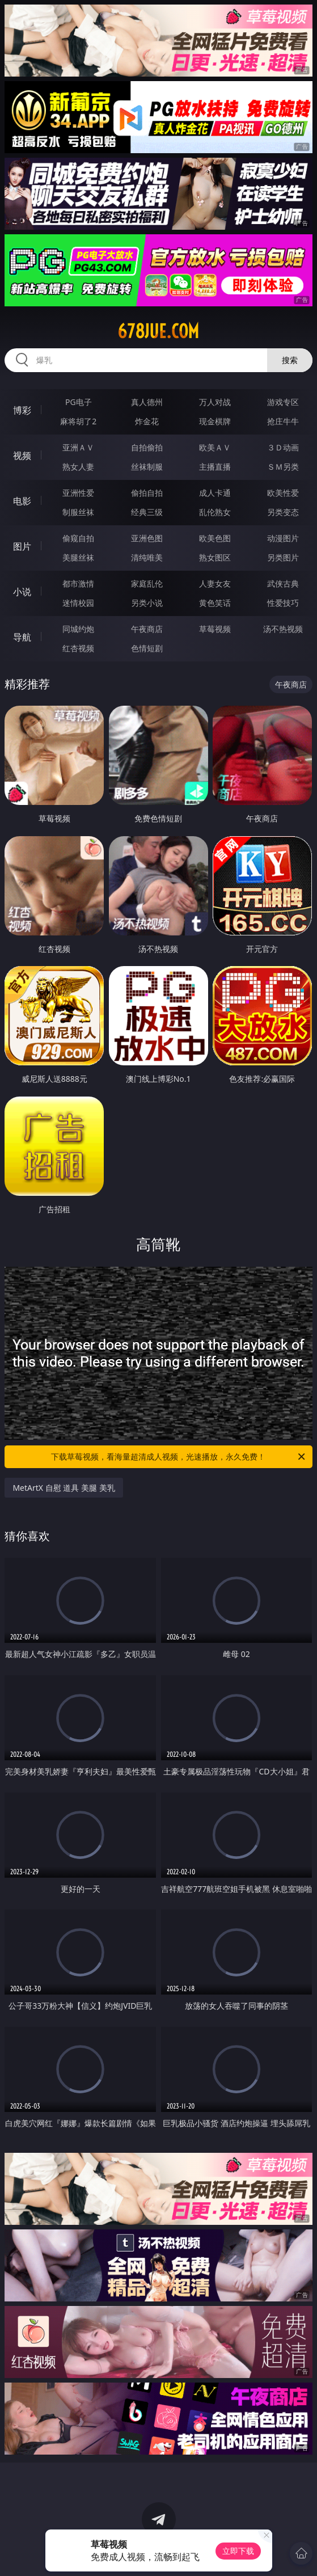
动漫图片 (283, 538)
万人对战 (215, 402)
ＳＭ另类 (283, 466)
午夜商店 (147, 628)
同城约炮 (78, 628)
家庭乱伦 (147, 583)
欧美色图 (215, 538)
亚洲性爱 (78, 492)
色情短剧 (147, 648)
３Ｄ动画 (283, 447)
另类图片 (283, 557)
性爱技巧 (283, 602)
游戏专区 (283, 402)
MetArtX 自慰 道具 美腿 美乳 (63, 1487)
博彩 (22, 410)
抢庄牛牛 (283, 421)
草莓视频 (215, 628)
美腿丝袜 (78, 557)
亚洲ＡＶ (78, 447)
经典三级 (147, 512)
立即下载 (238, 2550)
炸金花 (147, 421)
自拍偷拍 (147, 447)
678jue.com (158, 331)
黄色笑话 (215, 602)
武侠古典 (283, 583)
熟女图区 (215, 557)
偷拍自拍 (147, 492)
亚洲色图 (147, 538)
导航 (22, 637)
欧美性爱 (283, 492)
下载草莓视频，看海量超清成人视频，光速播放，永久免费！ (178, 1457)
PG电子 (78, 402)
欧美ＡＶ (215, 447)
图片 (22, 546)
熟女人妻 (78, 466)
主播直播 (215, 466)
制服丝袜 (78, 512)
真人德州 (147, 402)
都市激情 (78, 583)
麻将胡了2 (78, 421)
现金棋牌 (215, 421)
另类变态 (283, 512)
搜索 (290, 360)
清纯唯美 (147, 557)
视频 (22, 455)
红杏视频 (78, 648)
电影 (22, 501)
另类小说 (147, 602)
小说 (22, 591)
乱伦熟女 (215, 512)
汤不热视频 (283, 628)
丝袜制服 (147, 466)
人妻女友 (215, 583)
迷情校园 (78, 602)
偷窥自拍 (78, 538)
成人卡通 (215, 492)
